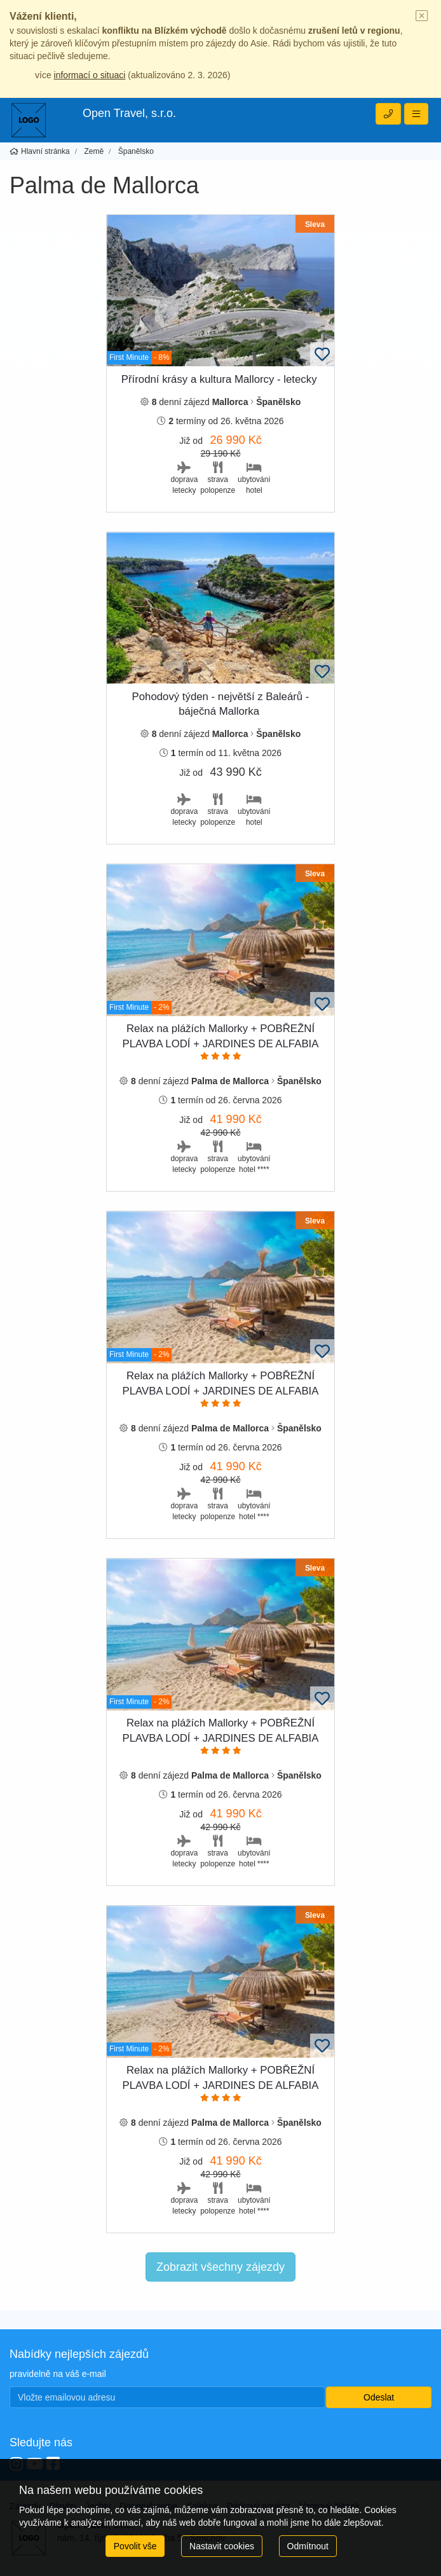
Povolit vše (135, 2546)
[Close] (422, 17)
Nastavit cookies (221, 2546)
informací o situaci (90, 75)
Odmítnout (308, 2546)
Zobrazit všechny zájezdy (220, 2267)
